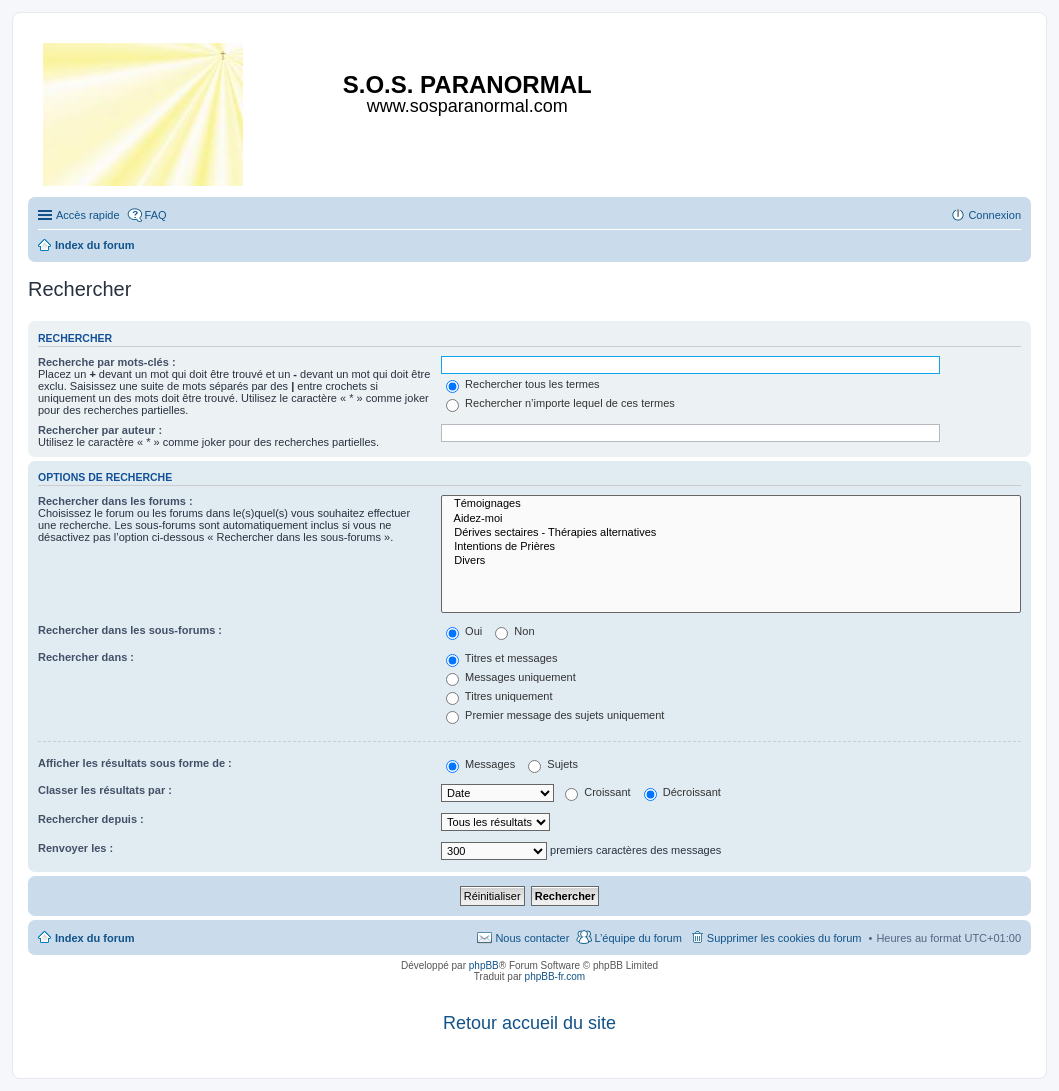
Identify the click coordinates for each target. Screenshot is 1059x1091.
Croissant (598, 792)
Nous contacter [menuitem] (532, 938)
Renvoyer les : (75, 848)
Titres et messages (501, 658)
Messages (480, 764)
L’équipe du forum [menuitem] (637, 938)
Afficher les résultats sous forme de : (135, 763)
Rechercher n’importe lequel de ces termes (560, 403)
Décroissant (682, 792)
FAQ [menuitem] (156, 215)
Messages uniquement (511, 677)
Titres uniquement (499, 696)
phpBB (484, 965)
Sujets (553, 764)
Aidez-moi (731, 519)
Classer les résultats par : (105, 790)
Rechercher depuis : (91, 819)
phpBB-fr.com (555, 976)
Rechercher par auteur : (100, 430)
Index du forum (94, 938)
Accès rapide (88, 215)
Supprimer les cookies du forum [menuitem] (784, 938)
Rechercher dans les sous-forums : (130, 630)
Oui (464, 631)
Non (514, 631)
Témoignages (731, 504)
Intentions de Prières (731, 547)
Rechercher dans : (86, 657)
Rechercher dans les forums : (115, 501)
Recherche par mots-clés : (107, 362)
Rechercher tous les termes (523, 384)
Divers (731, 561)
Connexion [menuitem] (994, 215)
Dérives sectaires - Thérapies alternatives (731, 533)
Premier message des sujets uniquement (555, 715)
